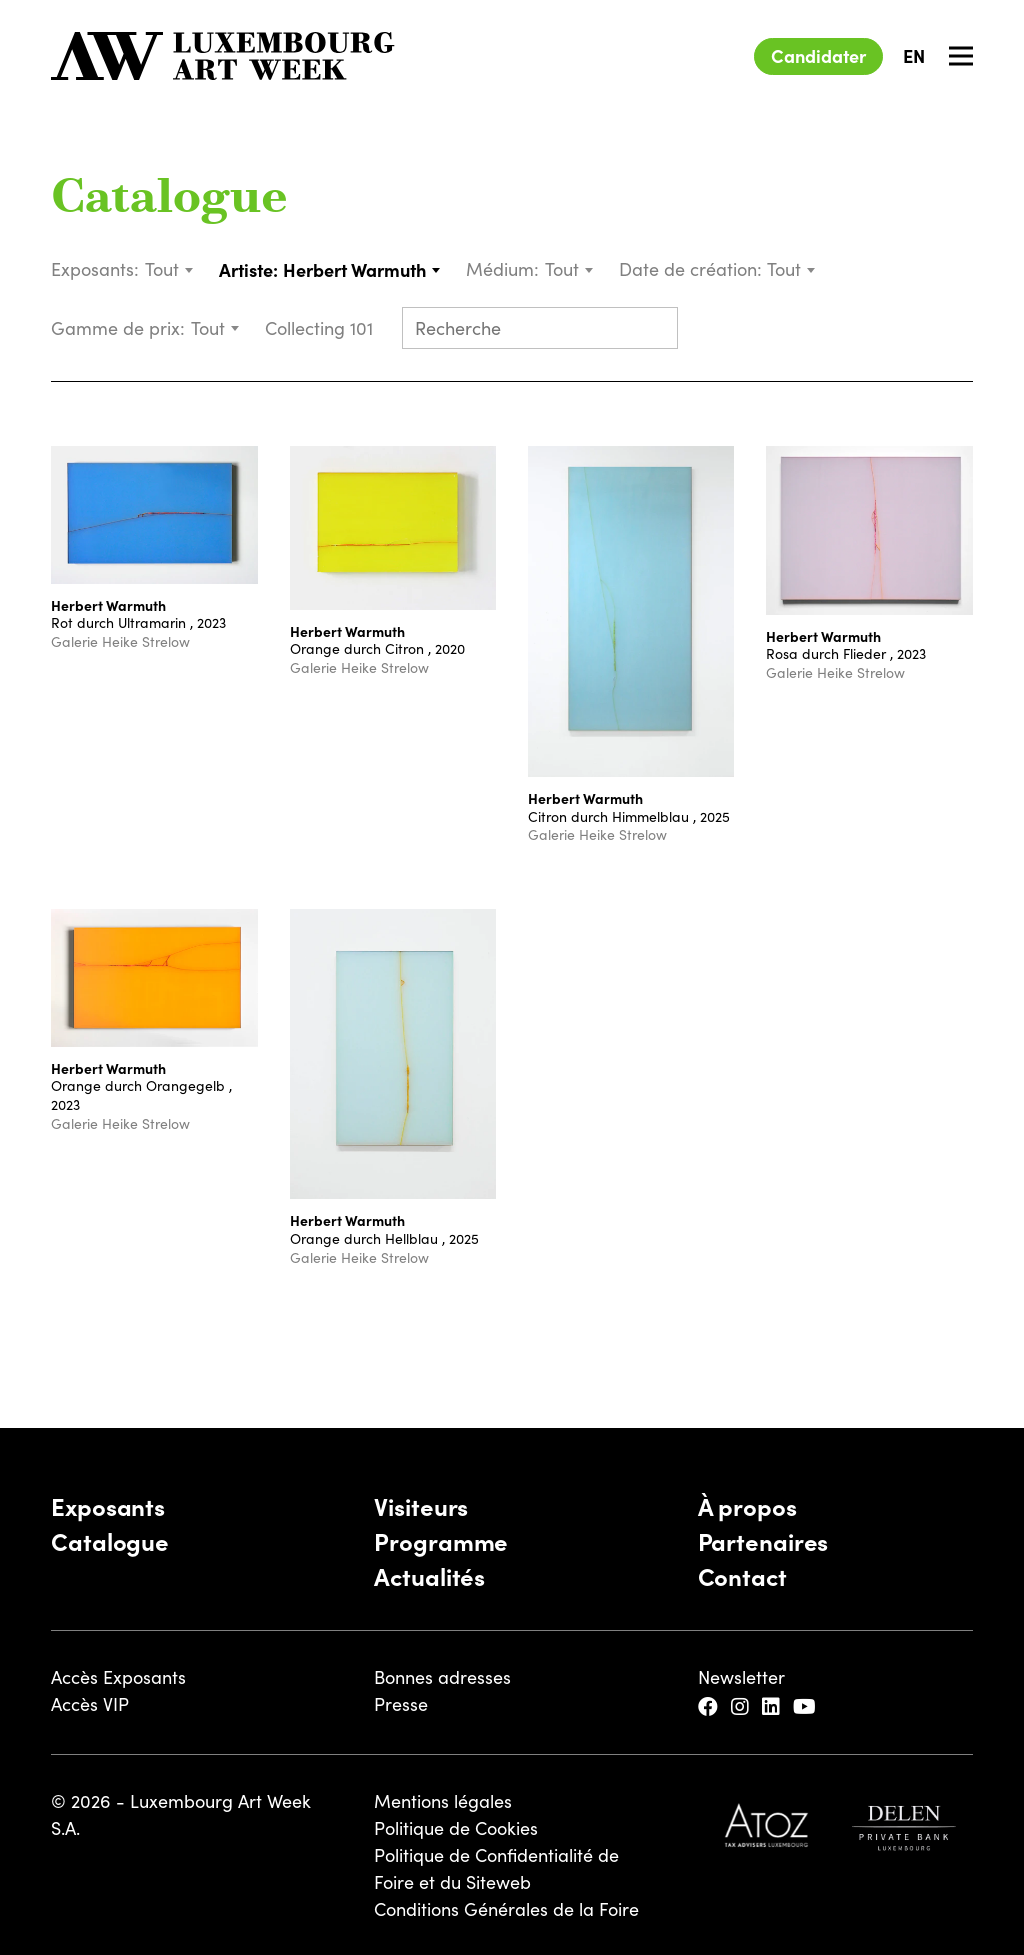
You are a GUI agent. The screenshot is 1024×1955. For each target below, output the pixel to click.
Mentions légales (443, 1801)
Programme (441, 1540)
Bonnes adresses (442, 1677)
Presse (401, 1704)
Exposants (108, 1505)
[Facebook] (710, 1707)
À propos (747, 1505)
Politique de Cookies (456, 1828)
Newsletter (741, 1677)
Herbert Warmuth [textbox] (354, 269)
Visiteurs (421, 1505)
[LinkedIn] (773, 1707)
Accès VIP (90, 1704)
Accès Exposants (118, 1677)
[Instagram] (742, 1707)
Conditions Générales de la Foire (506, 1909)
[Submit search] (654, 330)
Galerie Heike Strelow (120, 641)
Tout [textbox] (162, 269)
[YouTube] (807, 1707)
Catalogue (169, 200)
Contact (742, 1575)
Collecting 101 (321, 328)
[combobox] (170, 269)
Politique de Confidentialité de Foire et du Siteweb (496, 1868)
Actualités (429, 1575)
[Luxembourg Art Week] (223, 56)
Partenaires (763, 1540)
